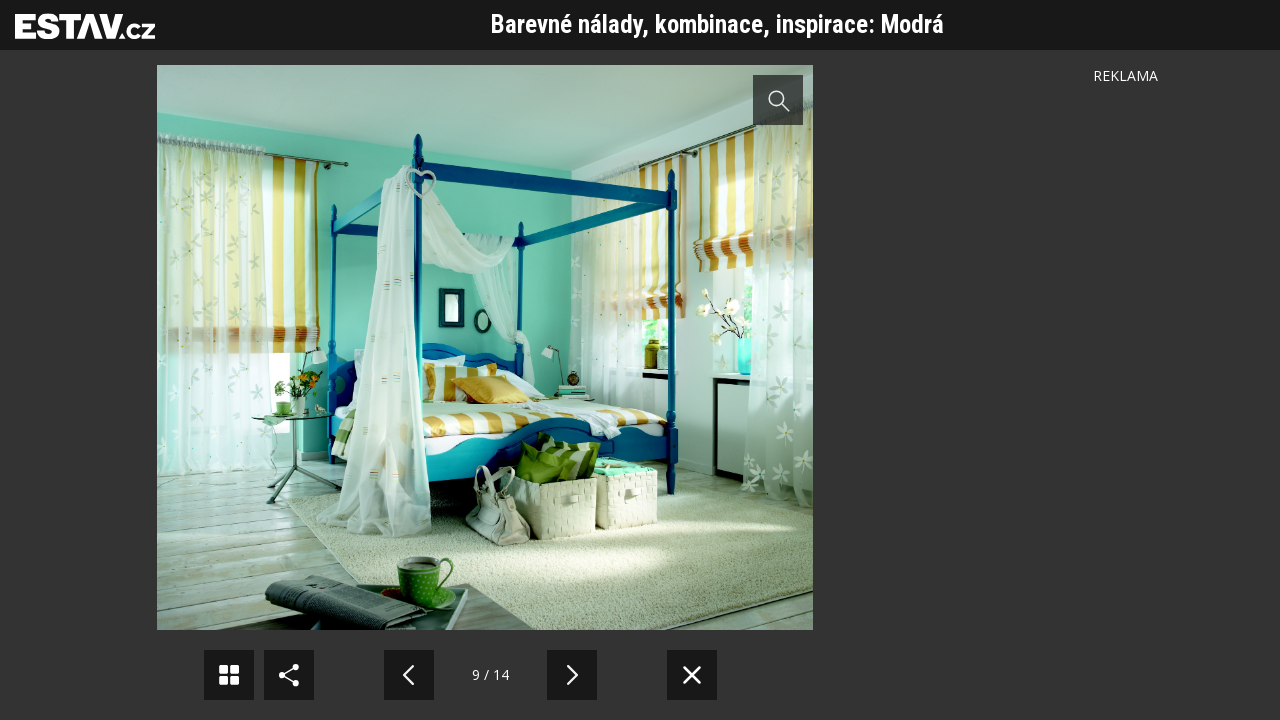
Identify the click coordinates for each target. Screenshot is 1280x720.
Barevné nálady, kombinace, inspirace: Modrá (717, 24)
